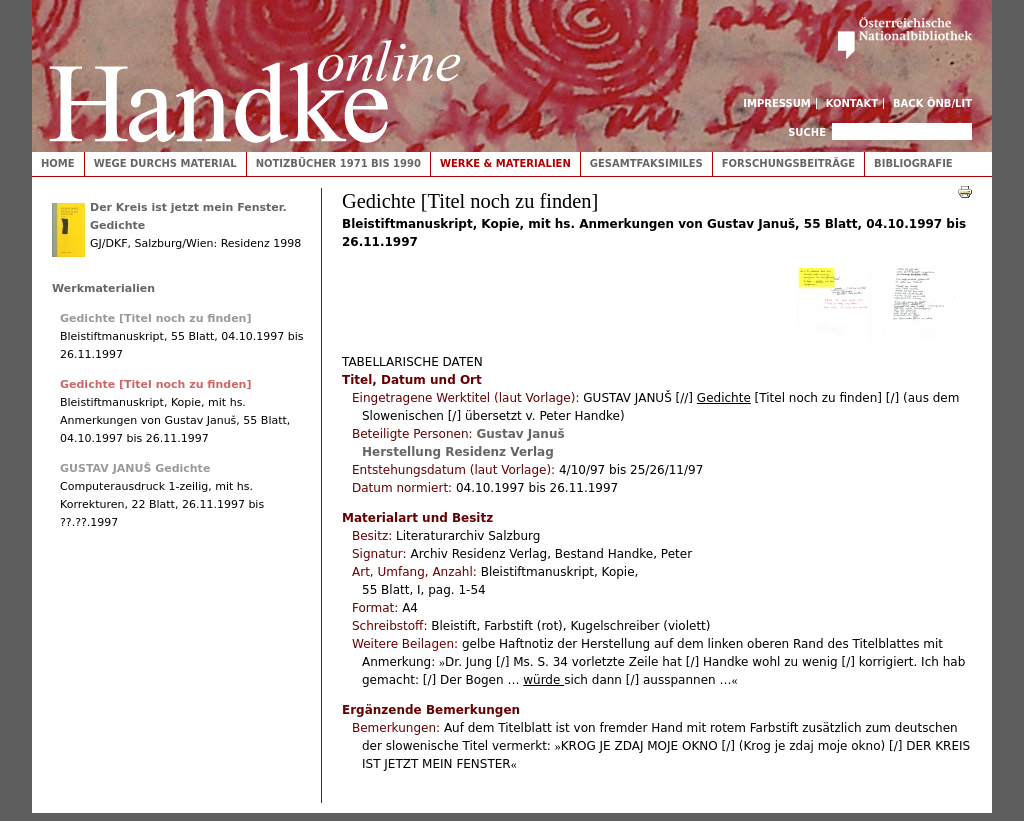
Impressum (777, 103)
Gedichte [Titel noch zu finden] (155, 318)
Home (58, 163)
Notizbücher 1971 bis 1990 (338, 163)
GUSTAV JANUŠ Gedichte (135, 468)
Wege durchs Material (165, 163)
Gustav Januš (520, 434)
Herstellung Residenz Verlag (458, 452)
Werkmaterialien (103, 288)
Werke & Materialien (505, 163)
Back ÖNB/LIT (932, 103)
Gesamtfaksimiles (646, 163)
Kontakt (852, 103)
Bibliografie (913, 163)
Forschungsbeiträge (788, 163)
